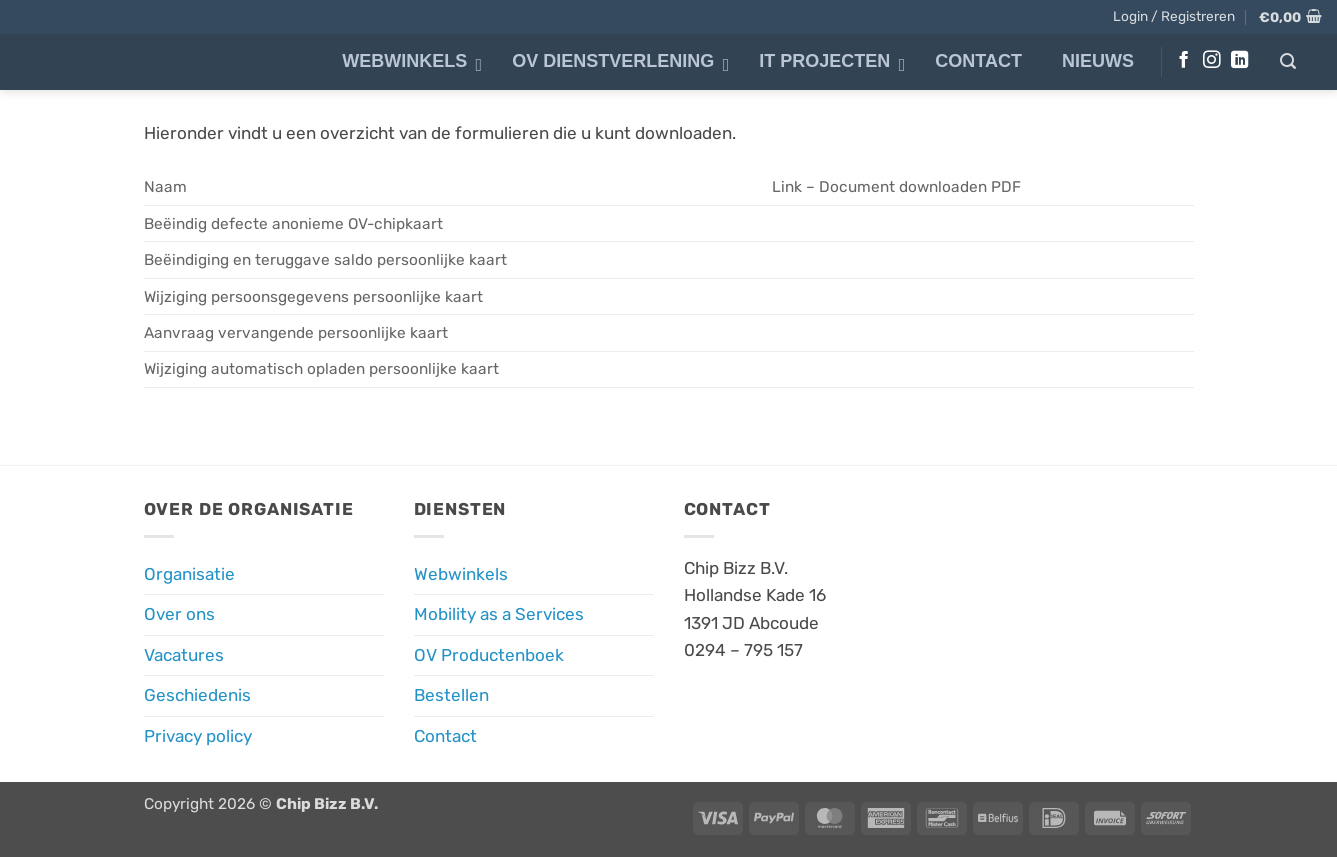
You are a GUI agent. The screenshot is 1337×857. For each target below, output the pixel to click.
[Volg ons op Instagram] (1211, 61)
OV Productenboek (489, 655)
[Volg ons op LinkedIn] (1239, 61)
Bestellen (451, 695)
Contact (445, 736)
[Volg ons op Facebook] (1183, 61)
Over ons (179, 614)
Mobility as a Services (499, 614)
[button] (1174, 16)
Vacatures (184, 655)
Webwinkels (461, 574)
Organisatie (189, 574)
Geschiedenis (197, 695)
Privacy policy (198, 736)
